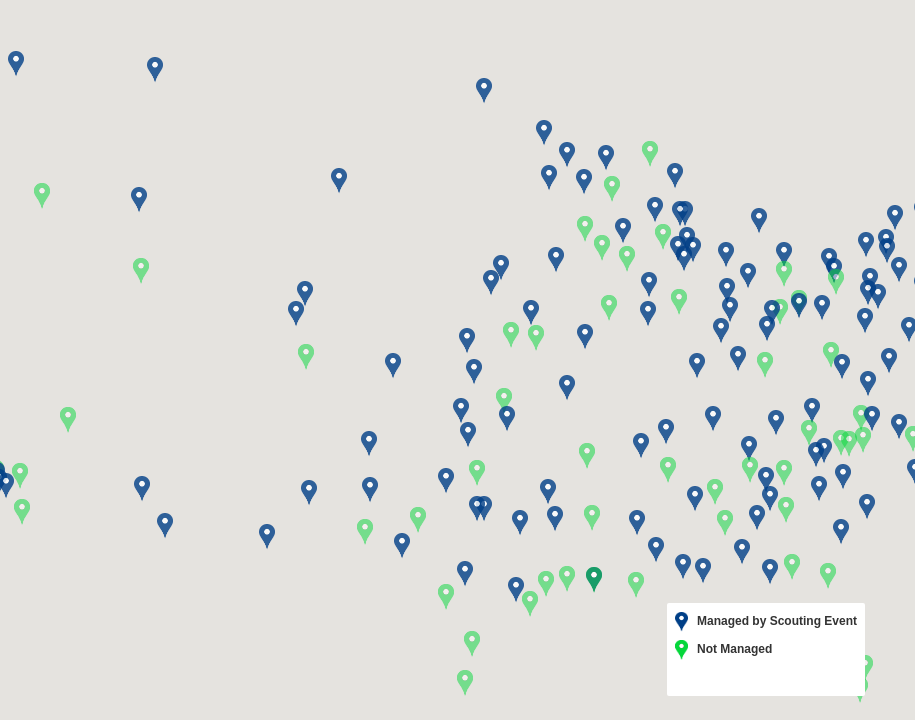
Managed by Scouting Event (766, 622)
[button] (715, 492)
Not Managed (723, 650)
